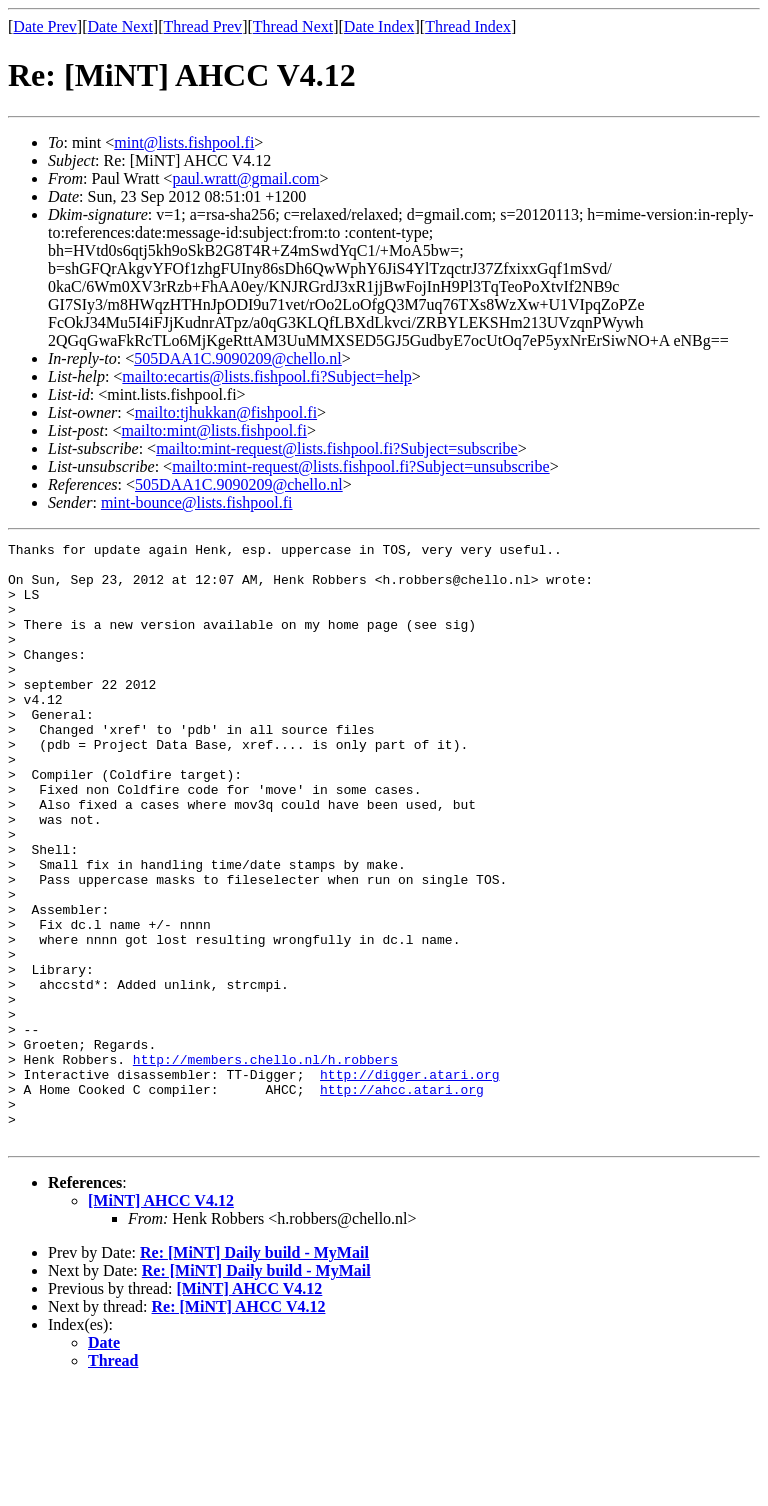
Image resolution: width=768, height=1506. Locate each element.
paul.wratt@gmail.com (245, 178)
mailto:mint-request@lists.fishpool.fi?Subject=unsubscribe (360, 466)
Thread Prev (202, 26)
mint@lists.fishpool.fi (184, 142)
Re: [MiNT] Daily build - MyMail (254, 1372)
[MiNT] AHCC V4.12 (161, 1320)
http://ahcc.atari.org (402, 1200)
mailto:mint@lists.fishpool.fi (213, 430)
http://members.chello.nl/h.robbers (265, 1164)
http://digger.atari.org (409, 1182)
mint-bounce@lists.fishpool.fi (197, 502)
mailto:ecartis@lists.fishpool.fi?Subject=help (266, 376)
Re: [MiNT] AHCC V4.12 (239, 1426)
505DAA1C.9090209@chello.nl (238, 358)
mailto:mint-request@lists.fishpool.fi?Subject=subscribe (336, 448)
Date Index (379, 26)
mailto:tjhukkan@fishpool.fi (226, 412)
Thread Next (293, 26)
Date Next (120, 26)
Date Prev (45, 26)
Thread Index (468, 26)
